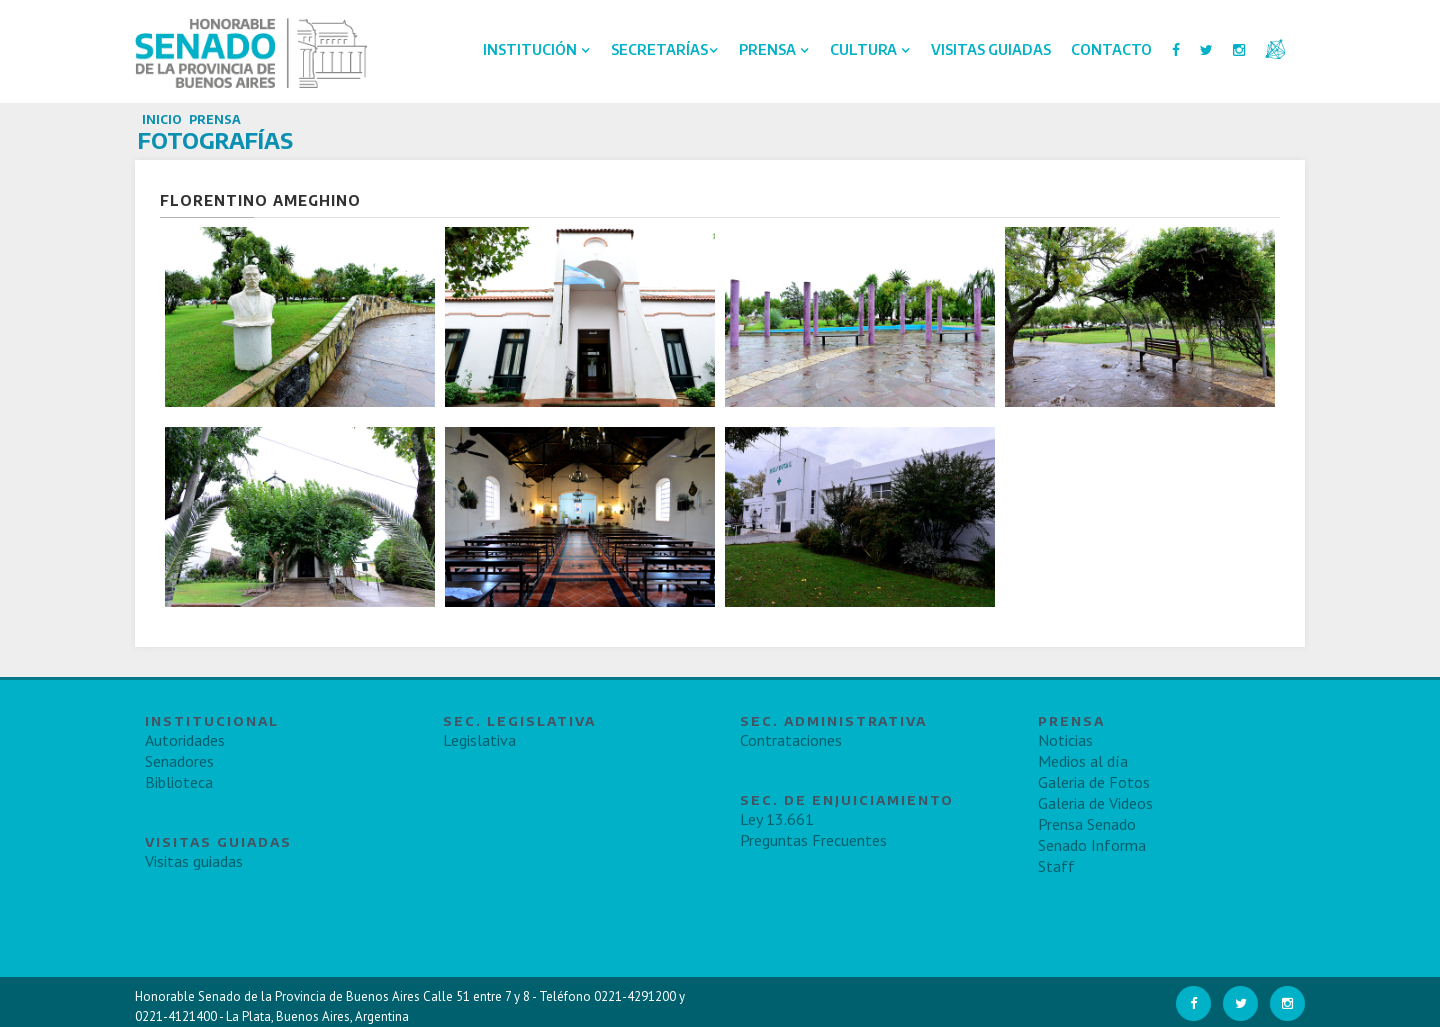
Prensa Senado (1087, 824)
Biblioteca (179, 782)
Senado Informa (1092, 845)
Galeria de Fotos (1094, 782)
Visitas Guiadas (991, 49)
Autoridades (185, 740)
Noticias (1065, 740)
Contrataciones (791, 740)
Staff (1056, 866)
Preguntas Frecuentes (813, 840)
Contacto (1111, 49)
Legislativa (479, 740)
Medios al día (1083, 761)
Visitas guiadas (194, 861)
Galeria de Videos (1095, 803)
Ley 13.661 (777, 819)
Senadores (179, 761)
